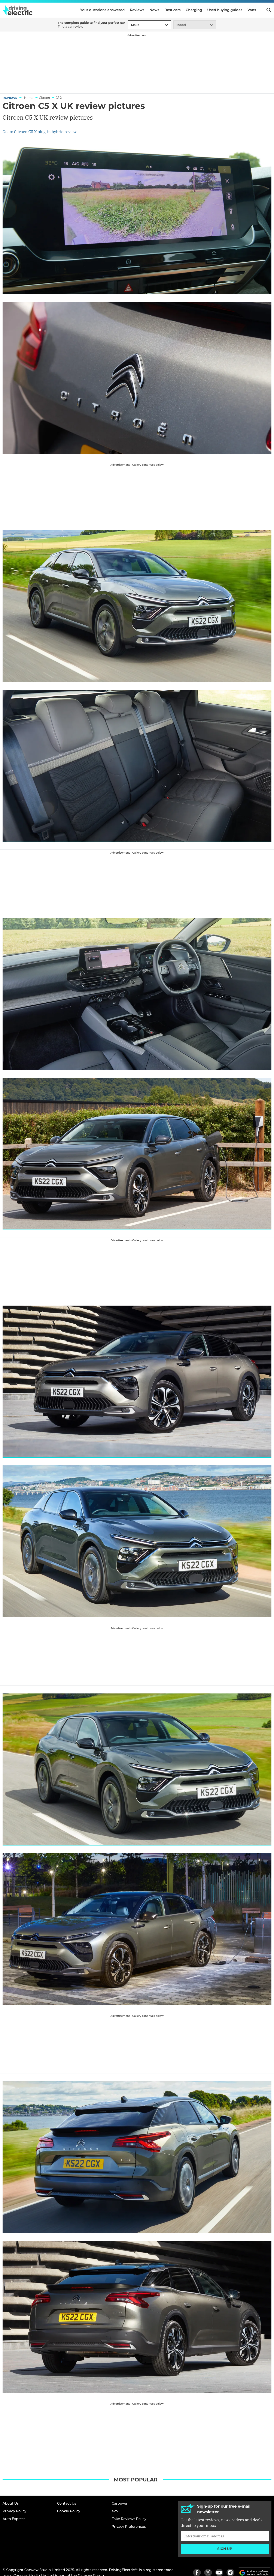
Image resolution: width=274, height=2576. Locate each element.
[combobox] (130, 25)
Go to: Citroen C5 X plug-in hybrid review (40, 131)
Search (268, 10)
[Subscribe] (225, 2536)
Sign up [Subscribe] (224, 2549)
